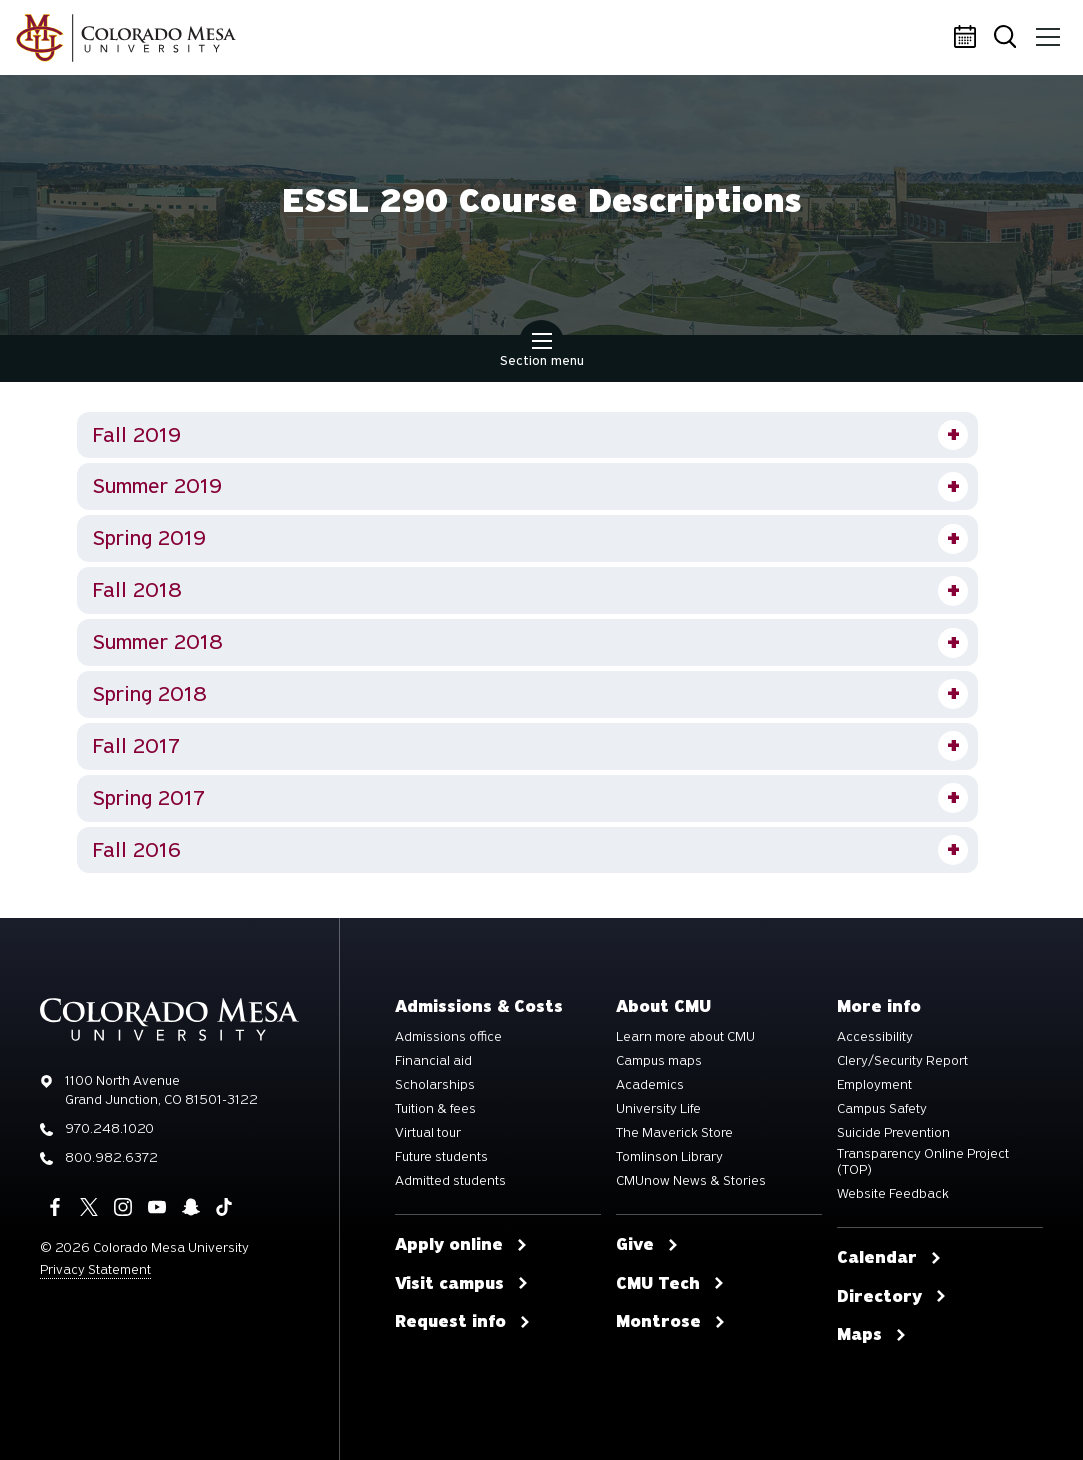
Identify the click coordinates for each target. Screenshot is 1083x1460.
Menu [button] (1045, 30)
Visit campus (462, 1284)
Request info (463, 1322)
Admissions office (448, 1037)
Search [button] (1007, 38)
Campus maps (659, 1061)
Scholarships (435, 1085)
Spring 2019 (149, 538)
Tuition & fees (435, 1109)
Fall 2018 (137, 590)
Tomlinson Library (669, 1157)
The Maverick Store (674, 1133)
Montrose (671, 1322)
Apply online (461, 1245)
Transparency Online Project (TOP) (923, 1162)
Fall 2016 (137, 850)
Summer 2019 (157, 486)
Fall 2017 (136, 746)
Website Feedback (893, 1194)
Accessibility (875, 1037)
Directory (892, 1297)
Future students (441, 1157)
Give (647, 1245)
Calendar (968, 38)
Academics (650, 1085)
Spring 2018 (149, 694)
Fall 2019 (137, 435)
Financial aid (433, 1061)
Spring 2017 (148, 798)
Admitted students (450, 1181)
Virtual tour (428, 1133)
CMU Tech (670, 1284)
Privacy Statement (95, 1269)
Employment (874, 1085)
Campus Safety (882, 1109)
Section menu (542, 352)
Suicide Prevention (893, 1133)
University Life (658, 1109)
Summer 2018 (157, 642)
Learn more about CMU (685, 1037)
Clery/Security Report (902, 1061)
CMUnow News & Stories (691, 1181)
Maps (872, 1335)
